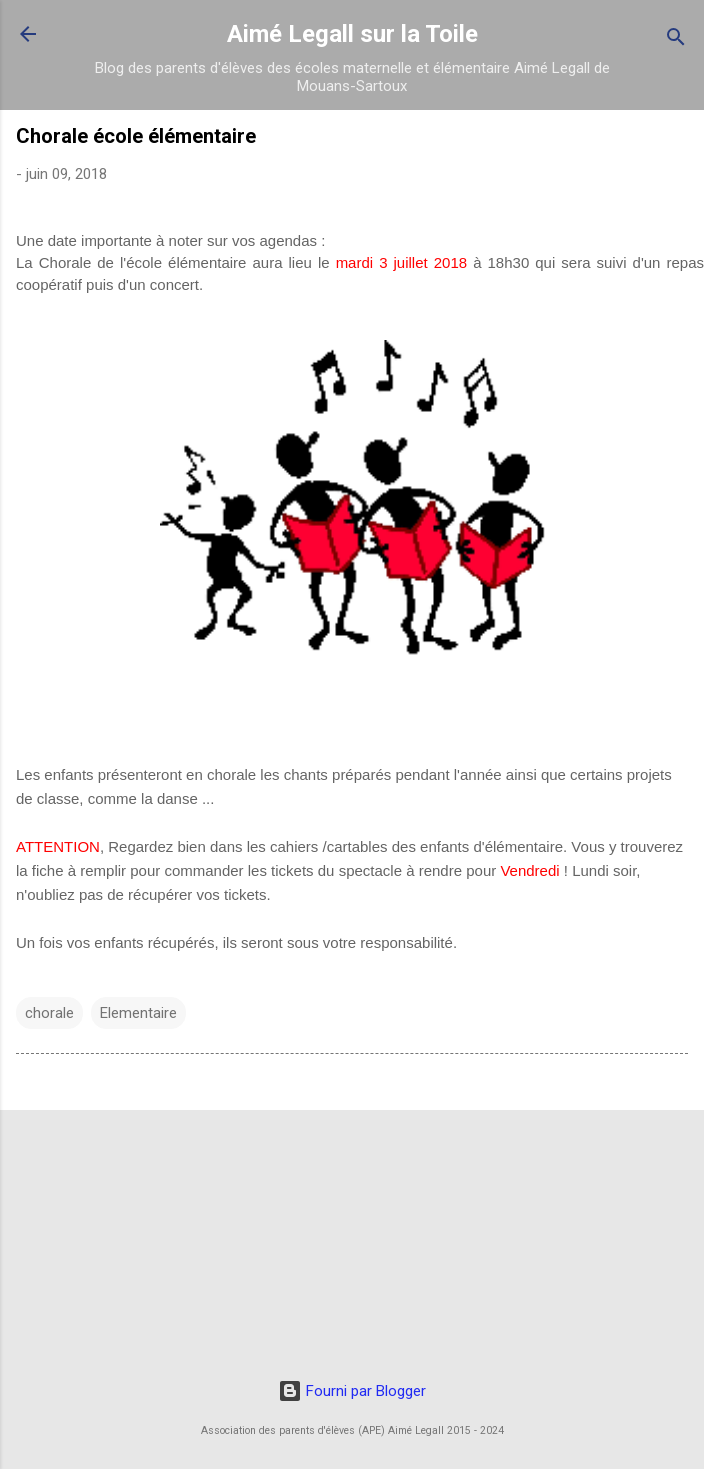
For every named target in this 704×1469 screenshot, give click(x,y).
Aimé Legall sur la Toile (352, 34)
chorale (49, 1013)
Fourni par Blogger (352, 1391)
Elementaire (138, 1013)
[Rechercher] (676, 40)
